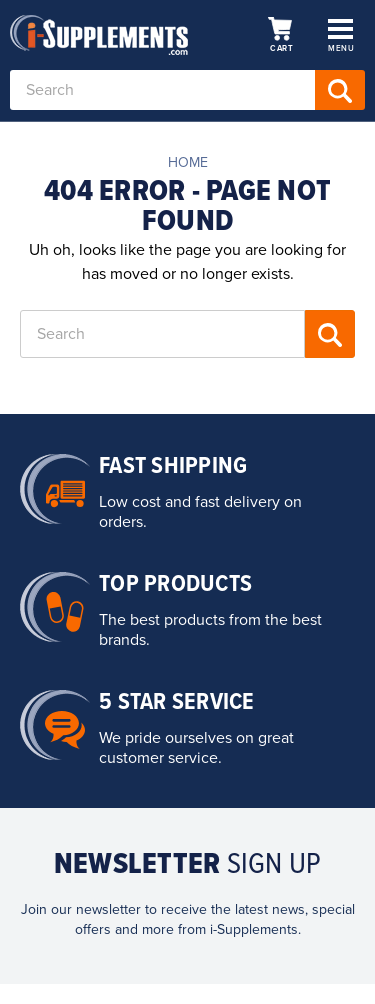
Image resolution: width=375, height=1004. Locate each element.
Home (188, 162)
